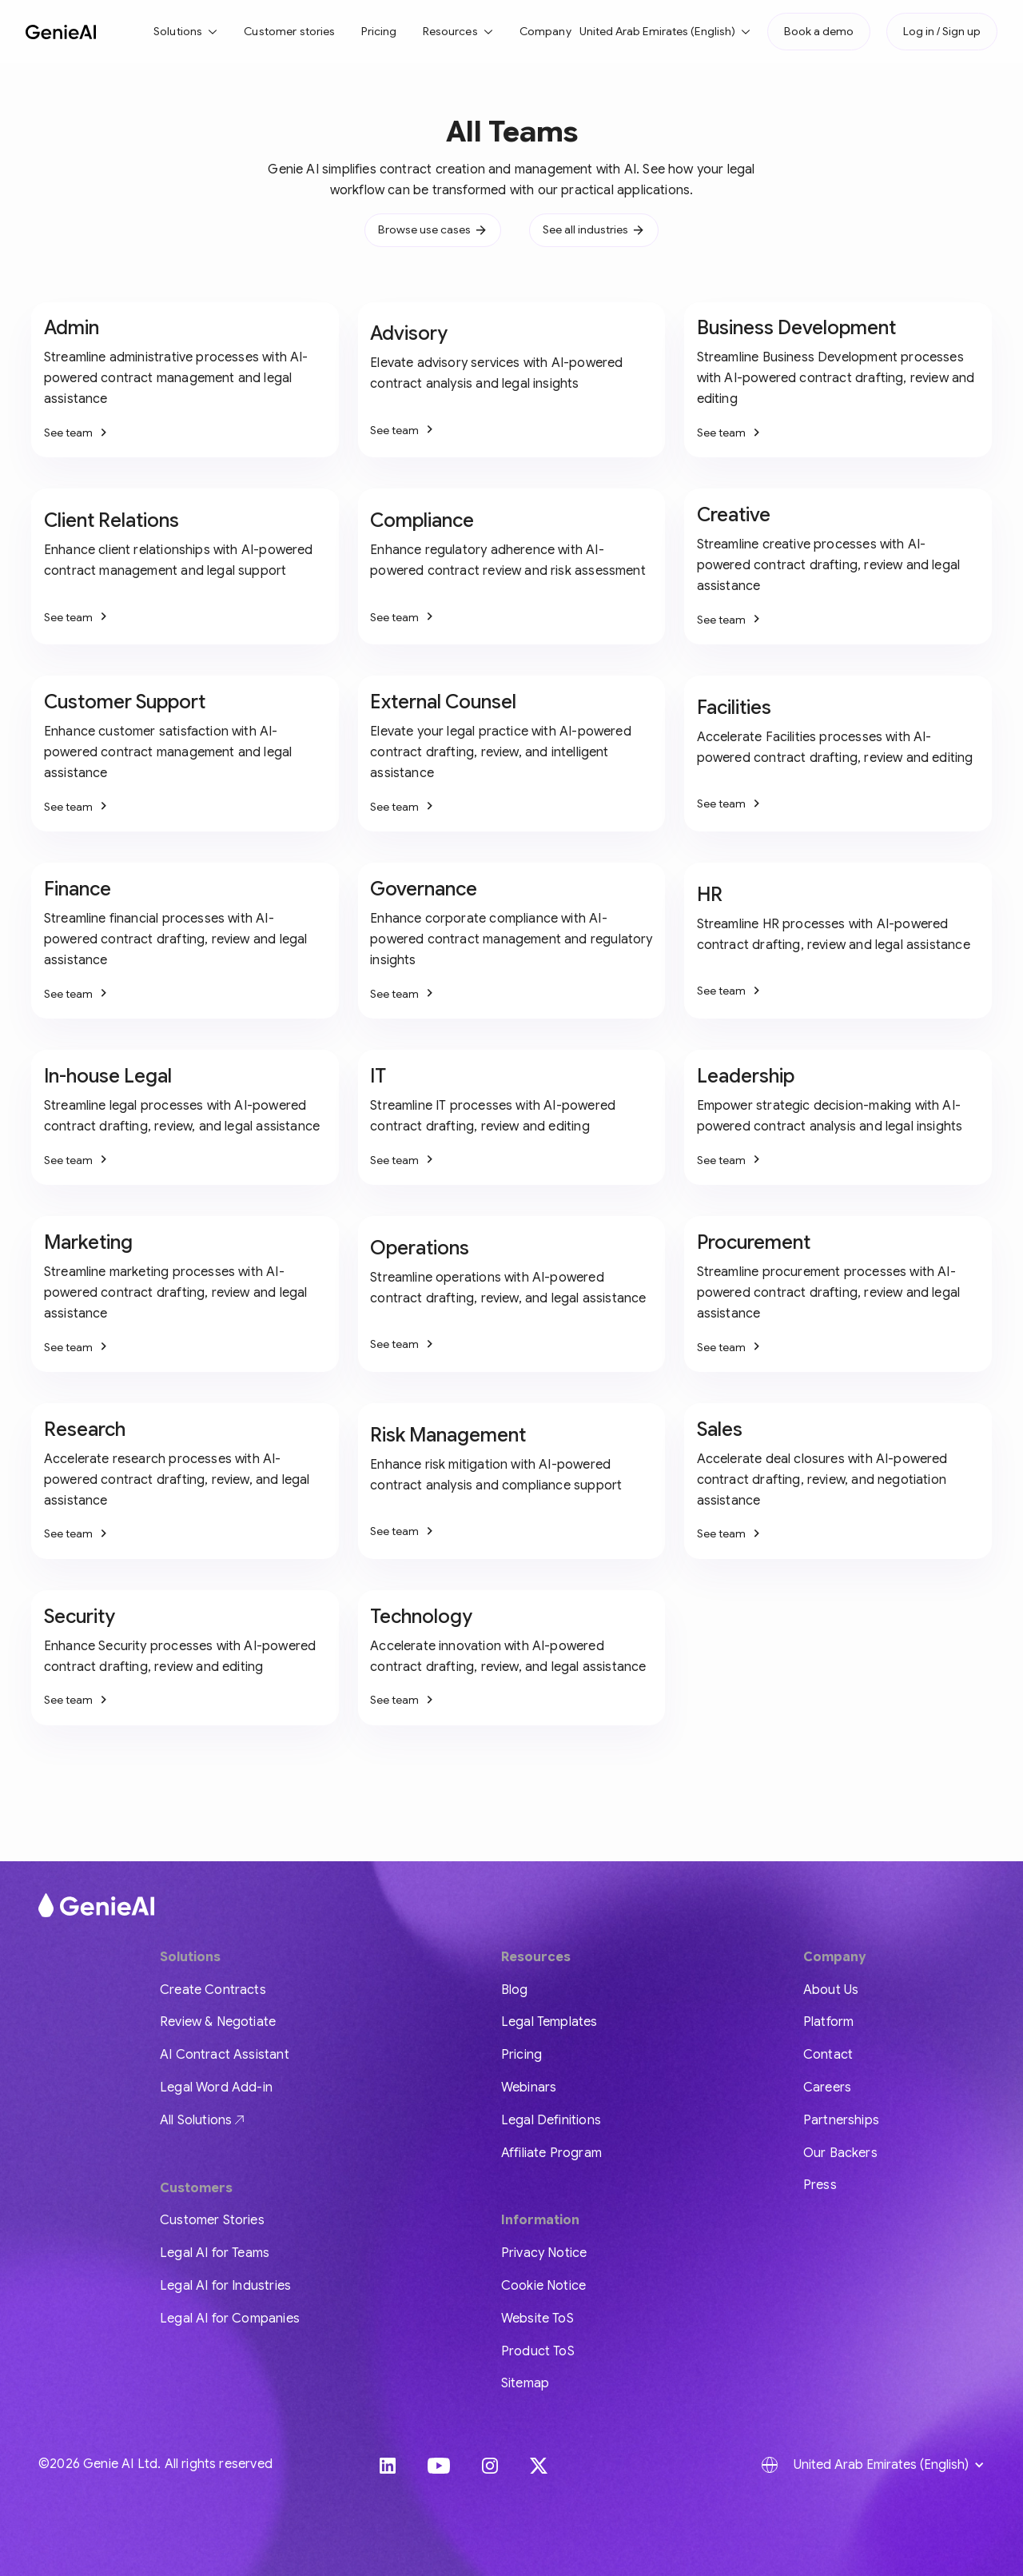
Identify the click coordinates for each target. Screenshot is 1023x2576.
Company (545, 31)
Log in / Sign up (942, 31)
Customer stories (289, 31)
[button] (185, 31)
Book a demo (819, 31)
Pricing (379, 31)
